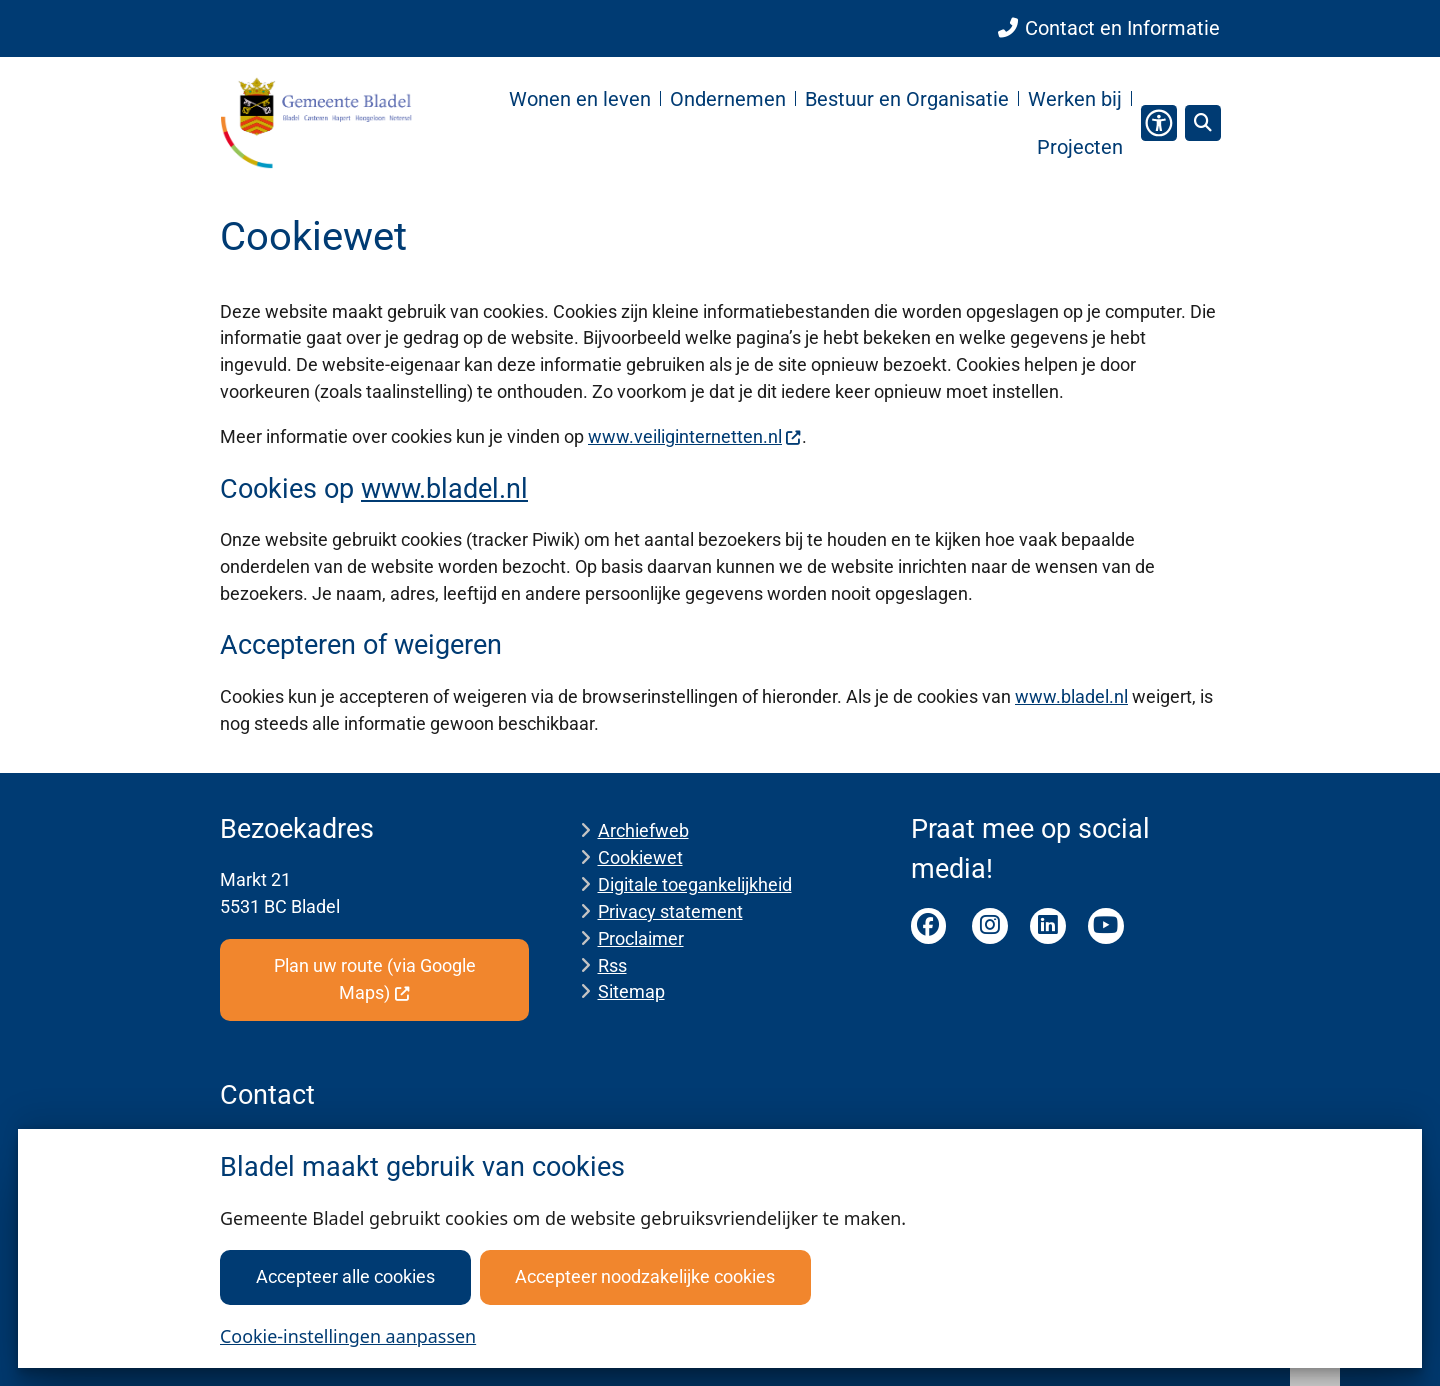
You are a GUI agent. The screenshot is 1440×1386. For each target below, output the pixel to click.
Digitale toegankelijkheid (695, 884)
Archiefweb (643, 830)
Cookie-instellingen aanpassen (348, 1336)
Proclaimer (641, 938)
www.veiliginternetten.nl (695, 436)
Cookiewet (640, 857)
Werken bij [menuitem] (1075, 99)
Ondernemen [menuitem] (728, 99)
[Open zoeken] (1203, 123)
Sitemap (631, 991)
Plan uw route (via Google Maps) (375, 979)
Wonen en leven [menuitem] (580, 99)
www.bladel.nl (444, 489)
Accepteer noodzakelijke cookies (645, 1276)
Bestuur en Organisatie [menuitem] (907, 99)
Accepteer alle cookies (345, 1276)
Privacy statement (670, 911)
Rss (612, 965)
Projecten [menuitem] (1080, 147)
